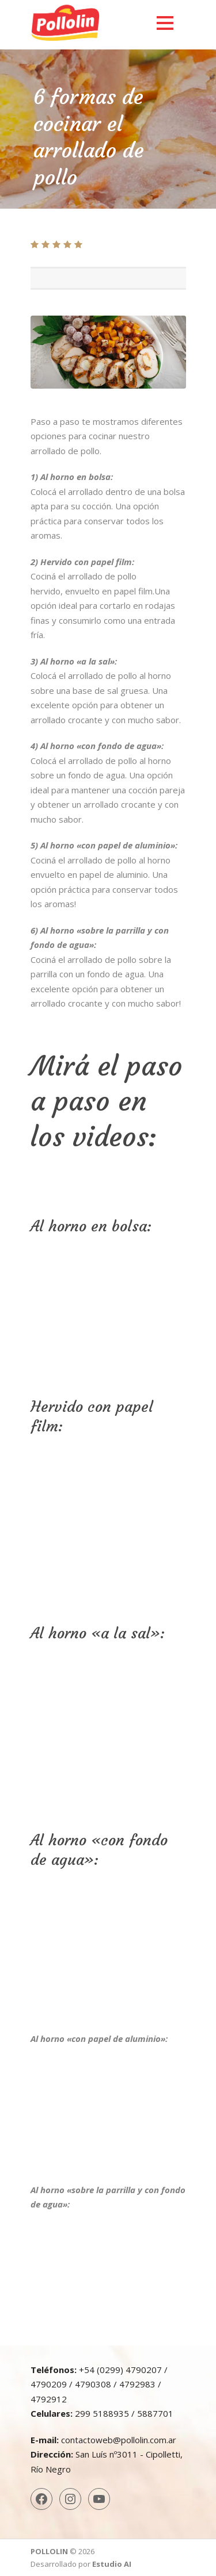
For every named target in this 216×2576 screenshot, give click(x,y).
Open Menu (165, 22)
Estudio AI (111, 2564)
